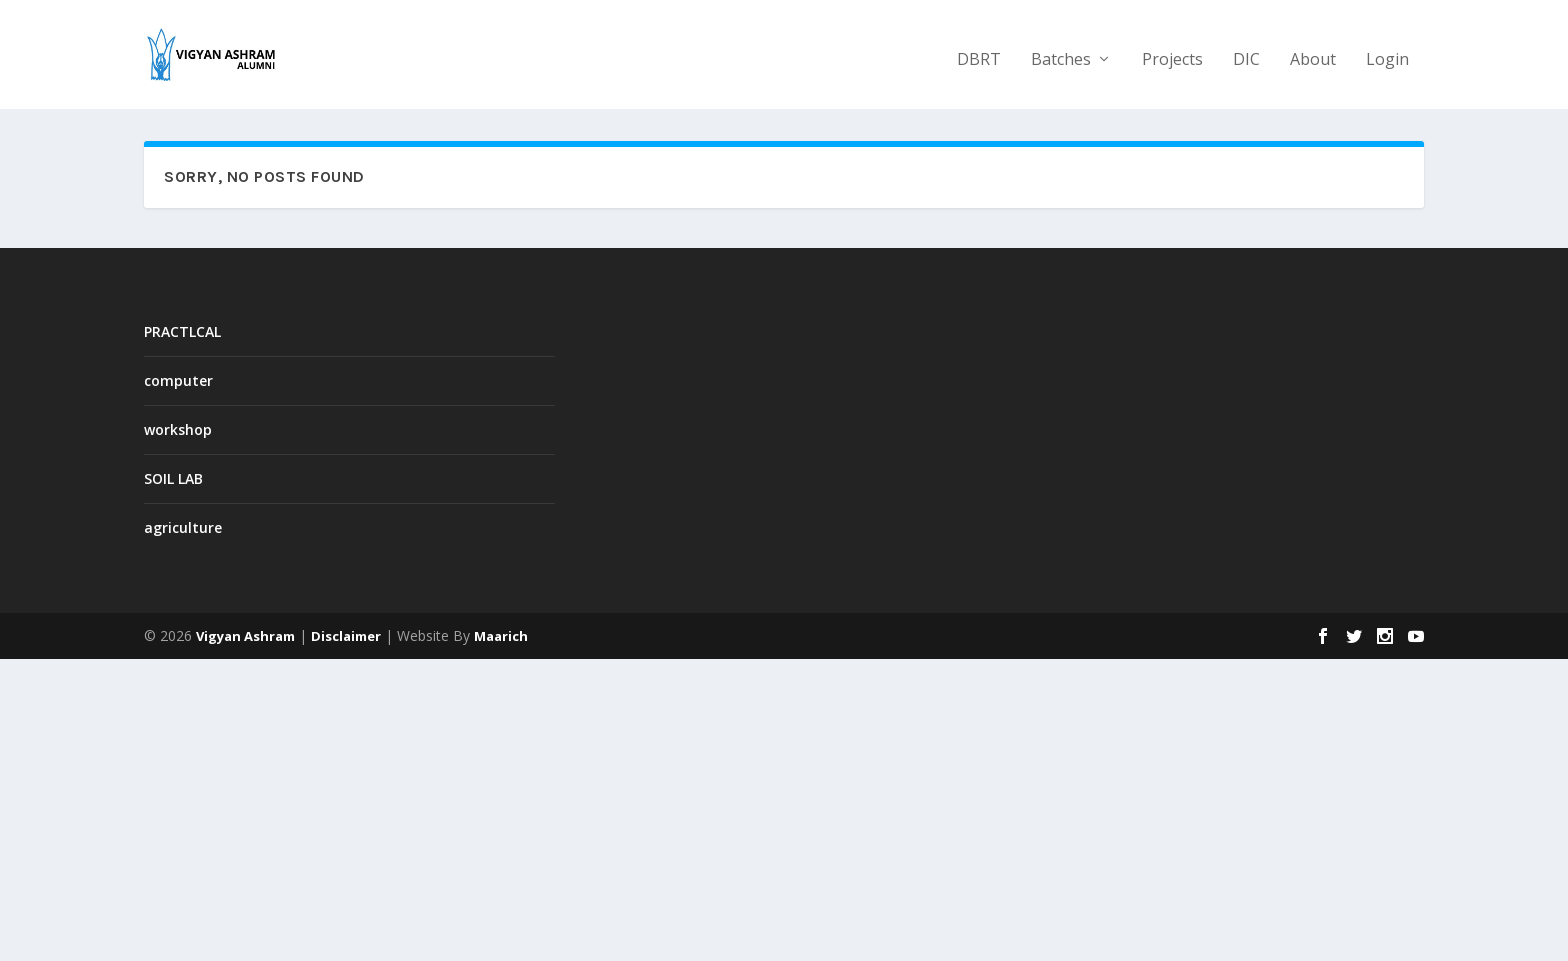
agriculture (183, 527)
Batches (1061, 51)
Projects (1172, 51)
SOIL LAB (173, 477)
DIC (1246, 51)
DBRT (979, 51)
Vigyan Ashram (245, 635)
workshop (178, 428)
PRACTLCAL (182, 330)
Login (1387, 51)
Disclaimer (346, 635)
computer (178, 379)
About (1313, 51)
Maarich (501, 635)
